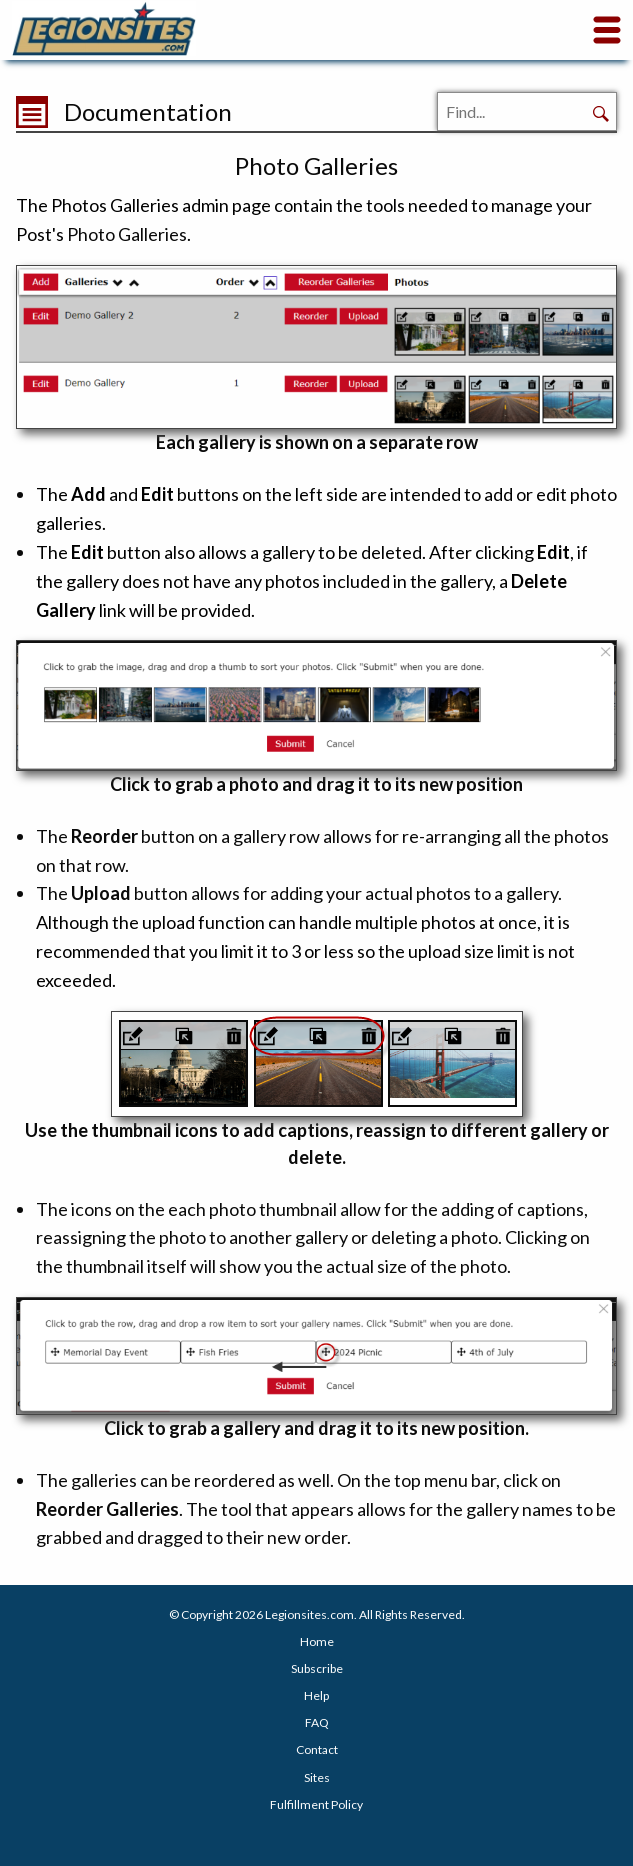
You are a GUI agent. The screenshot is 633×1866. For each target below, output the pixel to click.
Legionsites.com (309, 1614)
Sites (317, 1777)
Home (317, 1641)
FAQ (317, 1722)
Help (316, 1695)
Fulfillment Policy (316, 1804)
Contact (317, 1749)
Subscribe (317, 1668)
